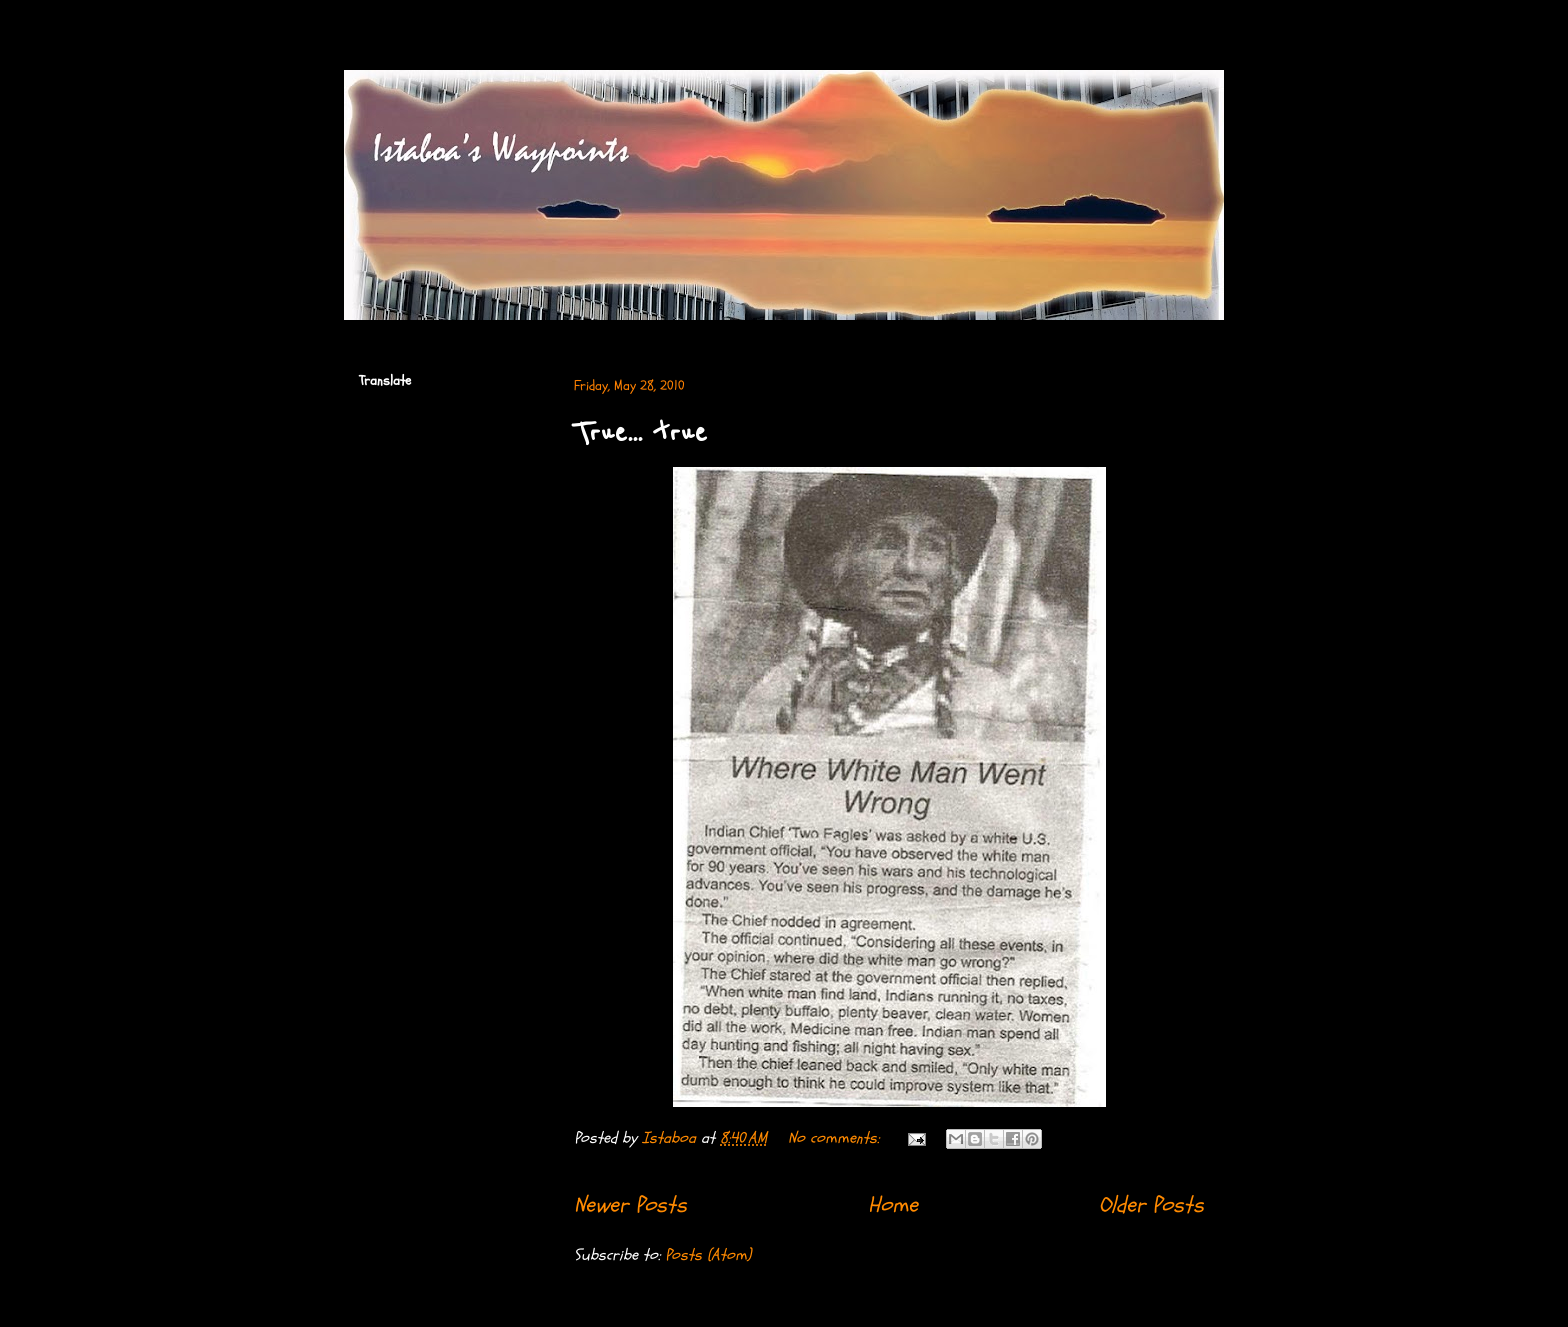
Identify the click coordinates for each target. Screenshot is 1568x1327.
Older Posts (1151, 1205)
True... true (640, 433)
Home (893, 1205)
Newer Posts (630, 1205)
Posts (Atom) (708, 1255)
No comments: (836, 1138)
